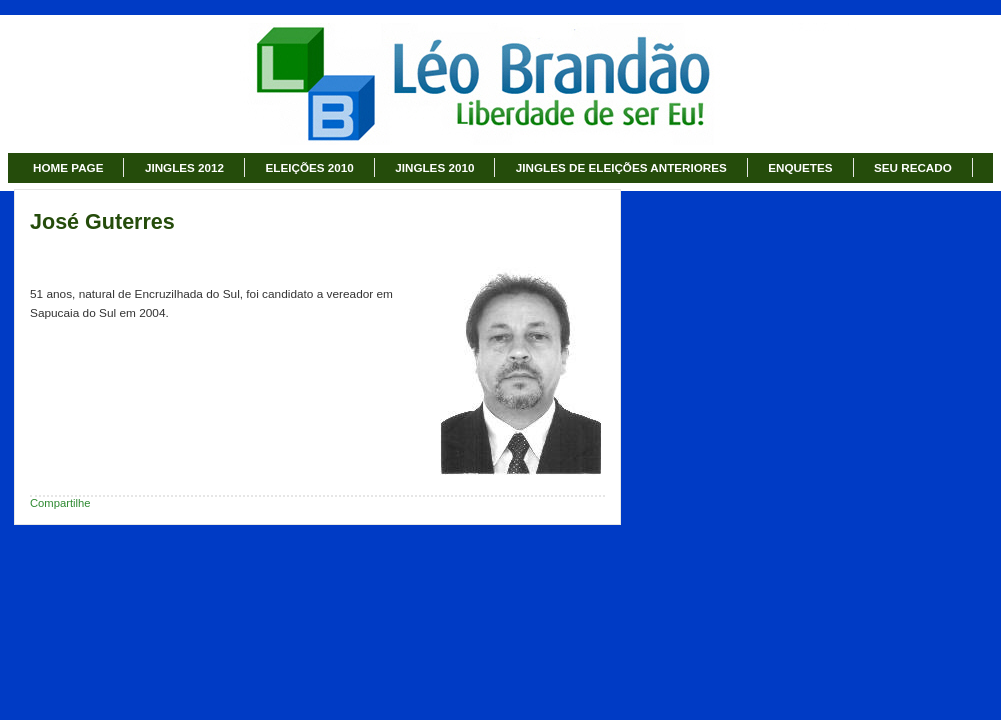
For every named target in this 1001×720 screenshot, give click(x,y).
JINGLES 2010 (434, 167)
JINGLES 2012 (184, 167)
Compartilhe (60, 503)
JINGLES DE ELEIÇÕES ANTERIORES (621, 167)
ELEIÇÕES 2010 (310, 167)
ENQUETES (800, 167)
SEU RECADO (913, 167)
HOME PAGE (68, 167)
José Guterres (102, 222)
